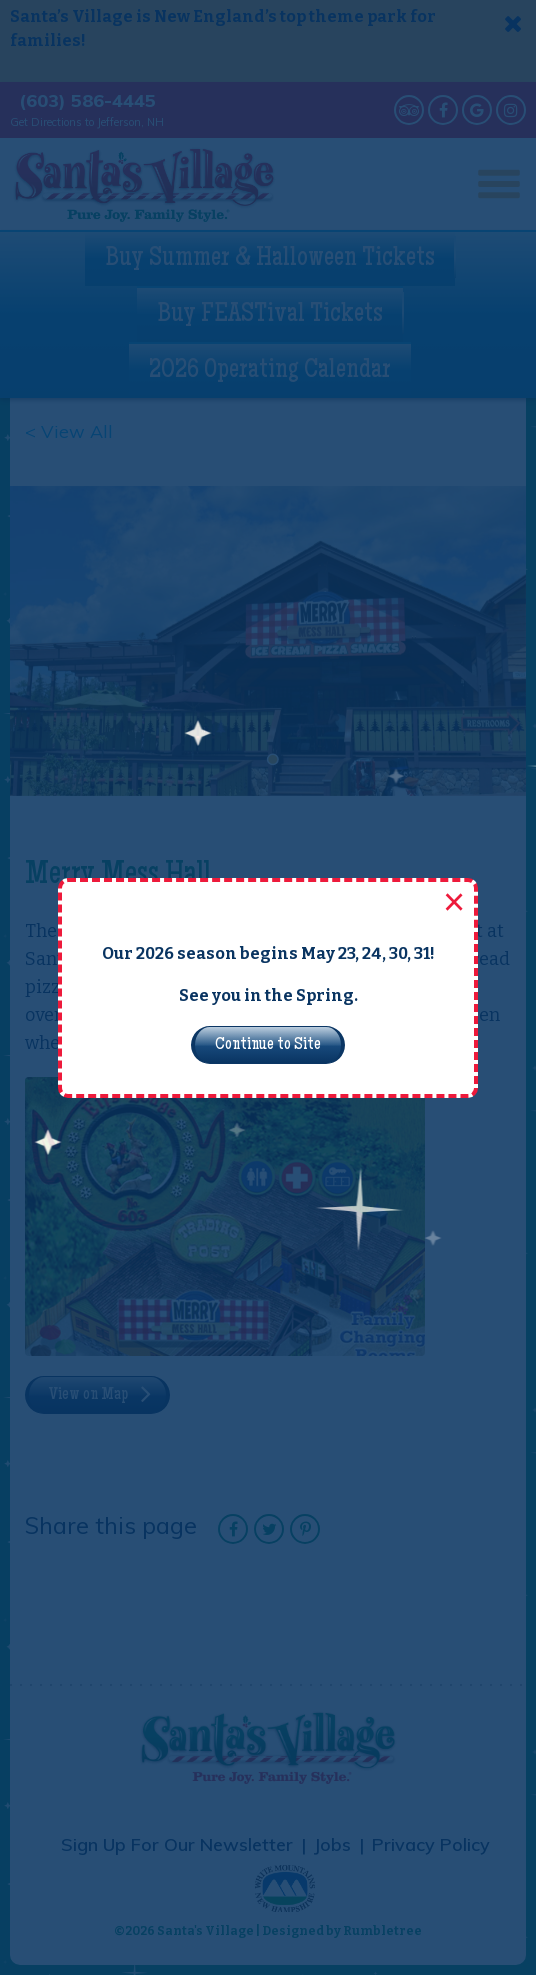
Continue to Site (268, 1045)
